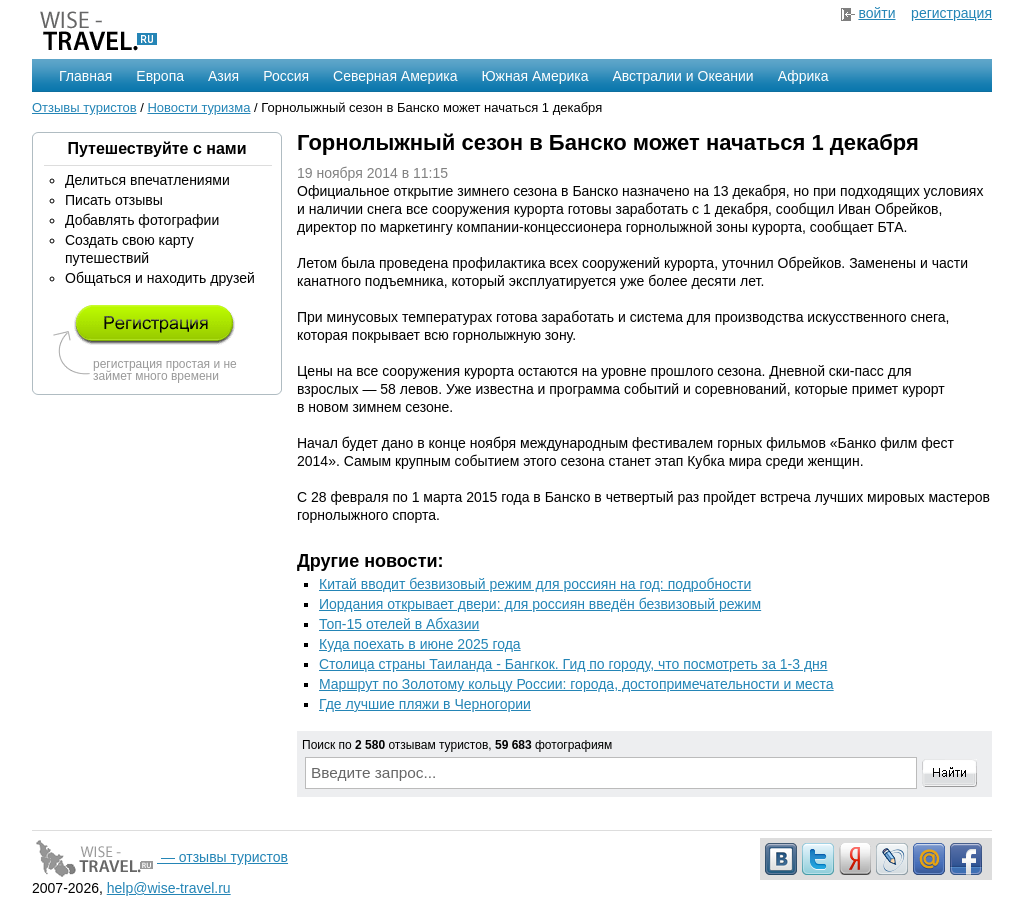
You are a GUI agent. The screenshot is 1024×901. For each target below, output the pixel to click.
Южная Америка (534, 76)
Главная (85, 76)
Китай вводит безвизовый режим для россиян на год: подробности (535, 584)
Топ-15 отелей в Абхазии (399, 624)
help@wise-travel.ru (169, 888)
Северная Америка (395, 76)
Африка (803, 76)
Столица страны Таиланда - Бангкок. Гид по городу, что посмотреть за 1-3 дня (573, 664)
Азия (223, 76)
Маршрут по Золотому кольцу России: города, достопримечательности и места (576, 684)
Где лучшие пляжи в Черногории (425, 704)
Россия (286, 76)
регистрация (951, 13)
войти (876, 13)
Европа (160, 76)
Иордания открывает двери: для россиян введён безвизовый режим (540, 604)
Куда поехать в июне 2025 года (420, 644)
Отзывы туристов (84, 107)
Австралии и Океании (683, 76)
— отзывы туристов (160, 857)
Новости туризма (198, 107)
